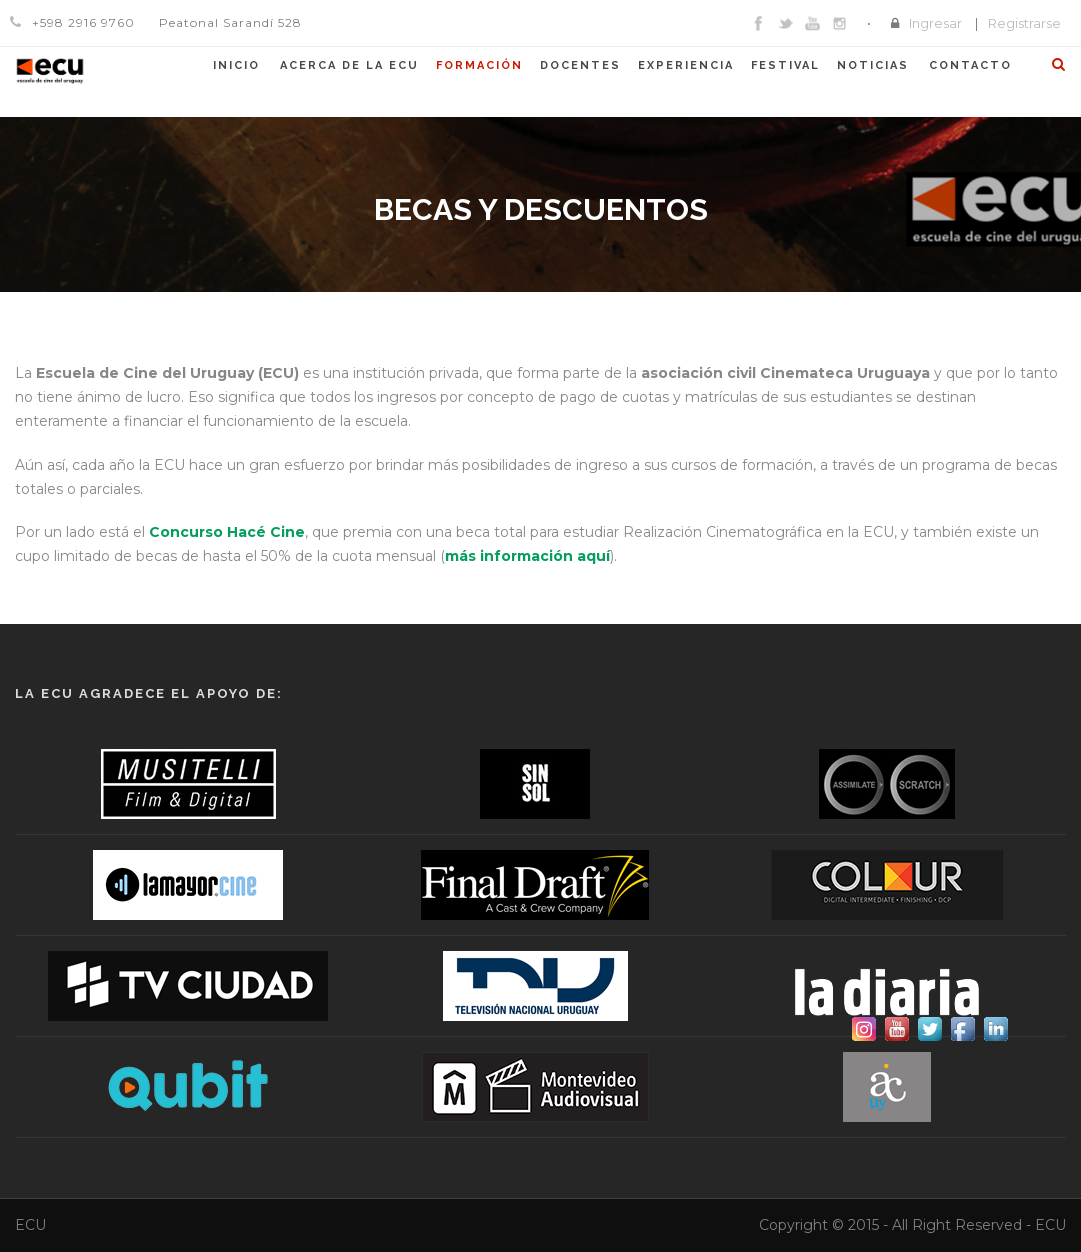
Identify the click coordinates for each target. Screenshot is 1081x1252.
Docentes (580, 65)
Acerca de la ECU (349, 65)
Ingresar (935, 23)
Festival (785, 65)
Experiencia (686, 65)
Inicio (236, 65)
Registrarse (1024, 23)
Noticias (873, 65)
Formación (479, 65)
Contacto (970, 65)
